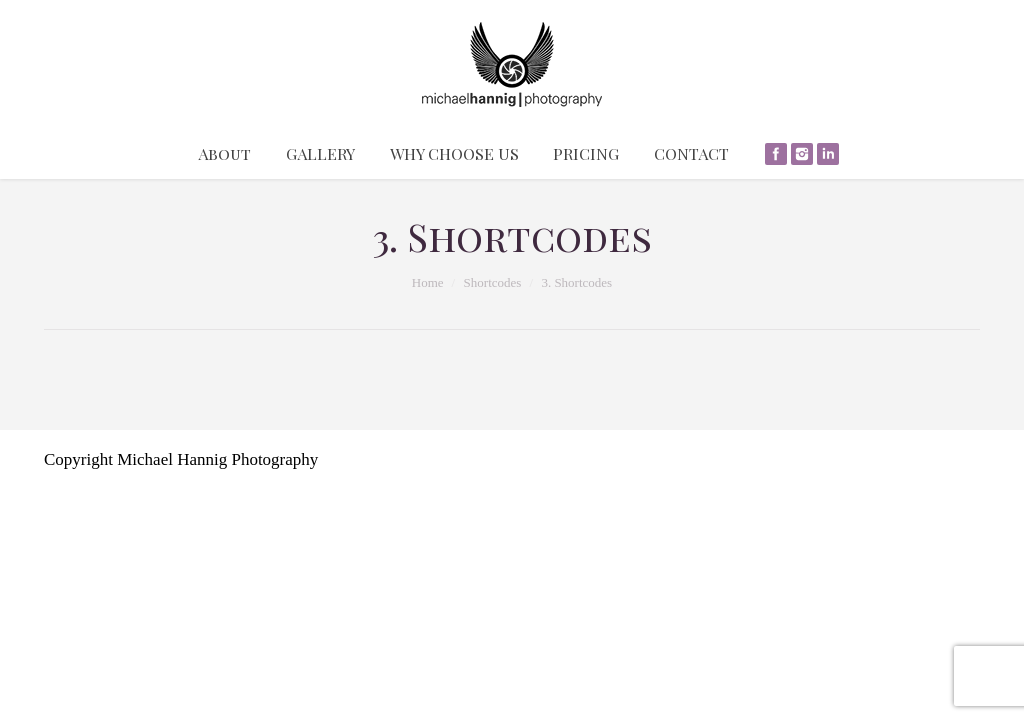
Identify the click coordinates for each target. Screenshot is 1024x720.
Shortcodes (493, 282)
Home (428, 282)
